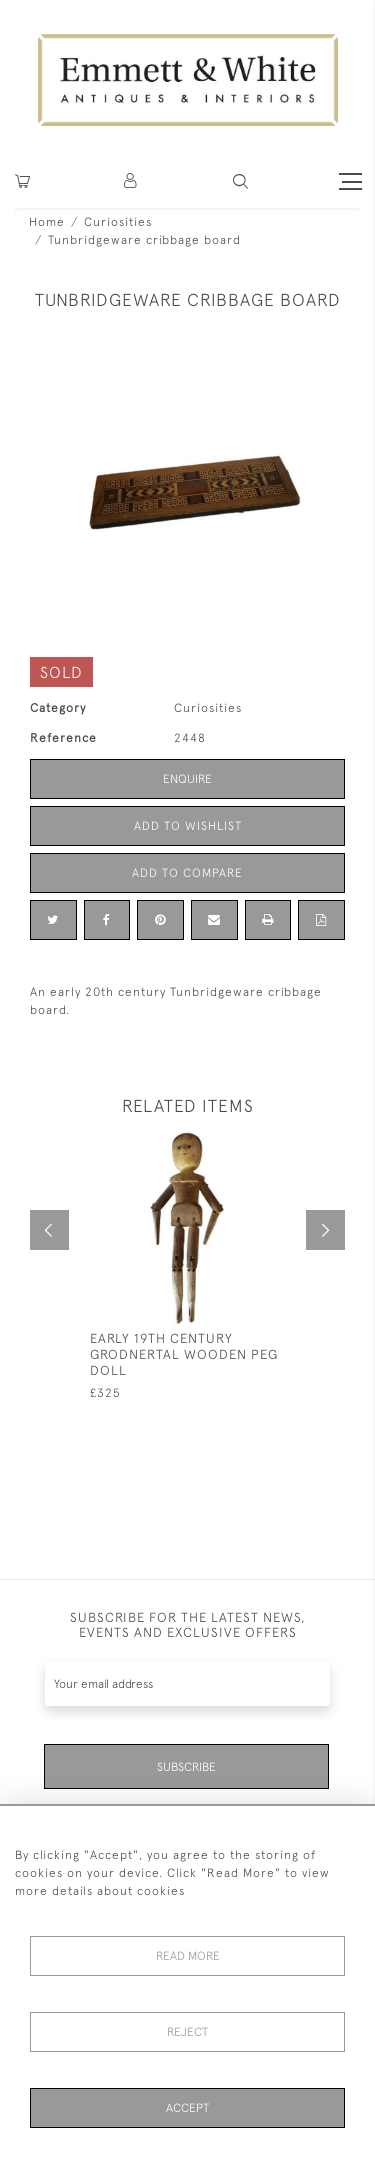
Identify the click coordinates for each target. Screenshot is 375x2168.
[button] (240, 181)
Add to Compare (187, 873)
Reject (187, 2032)
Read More (188, 1956)
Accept (187, 2108)
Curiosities (118, 222)
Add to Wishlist (188, 826)
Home (47, 222)
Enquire (187, 779)
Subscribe (186, 1767)
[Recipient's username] (187, 1683)
